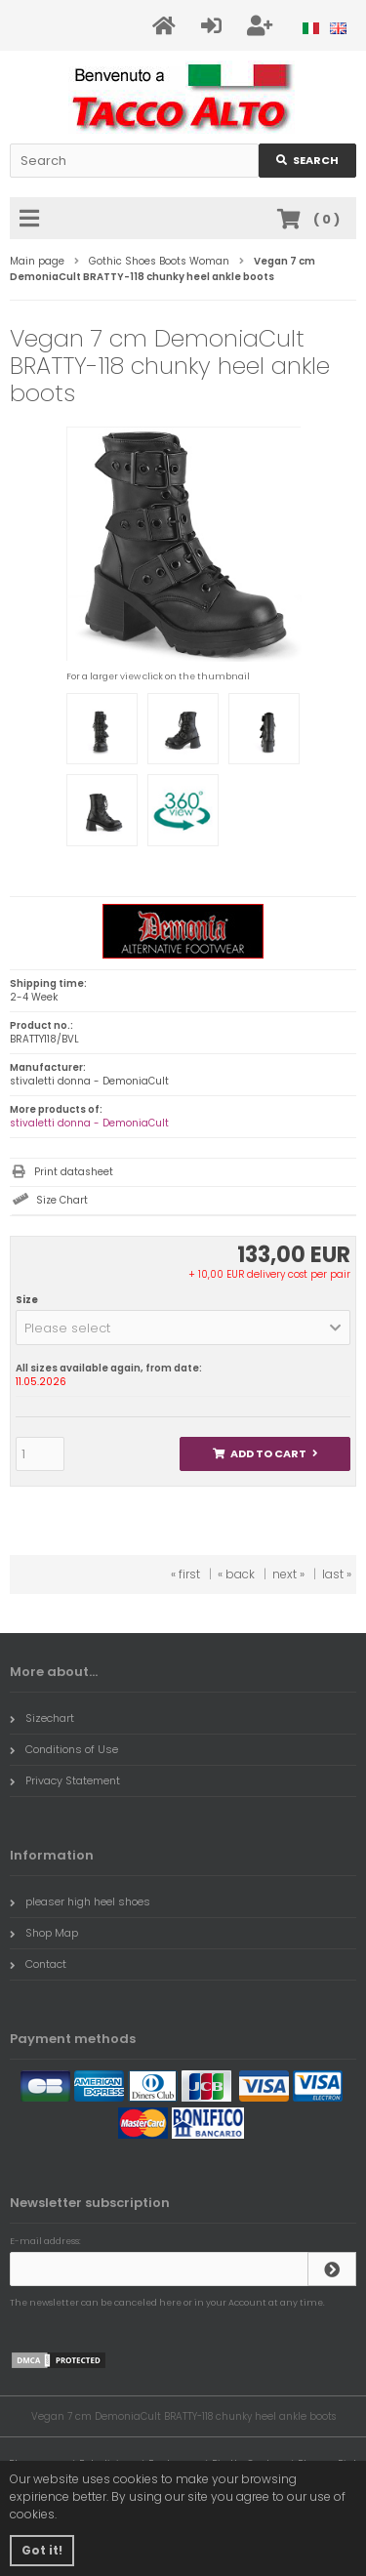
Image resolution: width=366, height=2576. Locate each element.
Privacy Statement (65, 1780)
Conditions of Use (64, 1749)
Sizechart (42, 1718)
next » (288, 1574)
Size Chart (62, 1200)
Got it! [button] (41, 2550)
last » (336, 1574)
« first (185, 1574)
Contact (38, 1964)
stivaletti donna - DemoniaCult (89, 1123)
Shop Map (44, 1933)
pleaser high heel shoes (80, 1901)
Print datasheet (73, 1172)
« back (236, 1574)
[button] (183, 1327)
